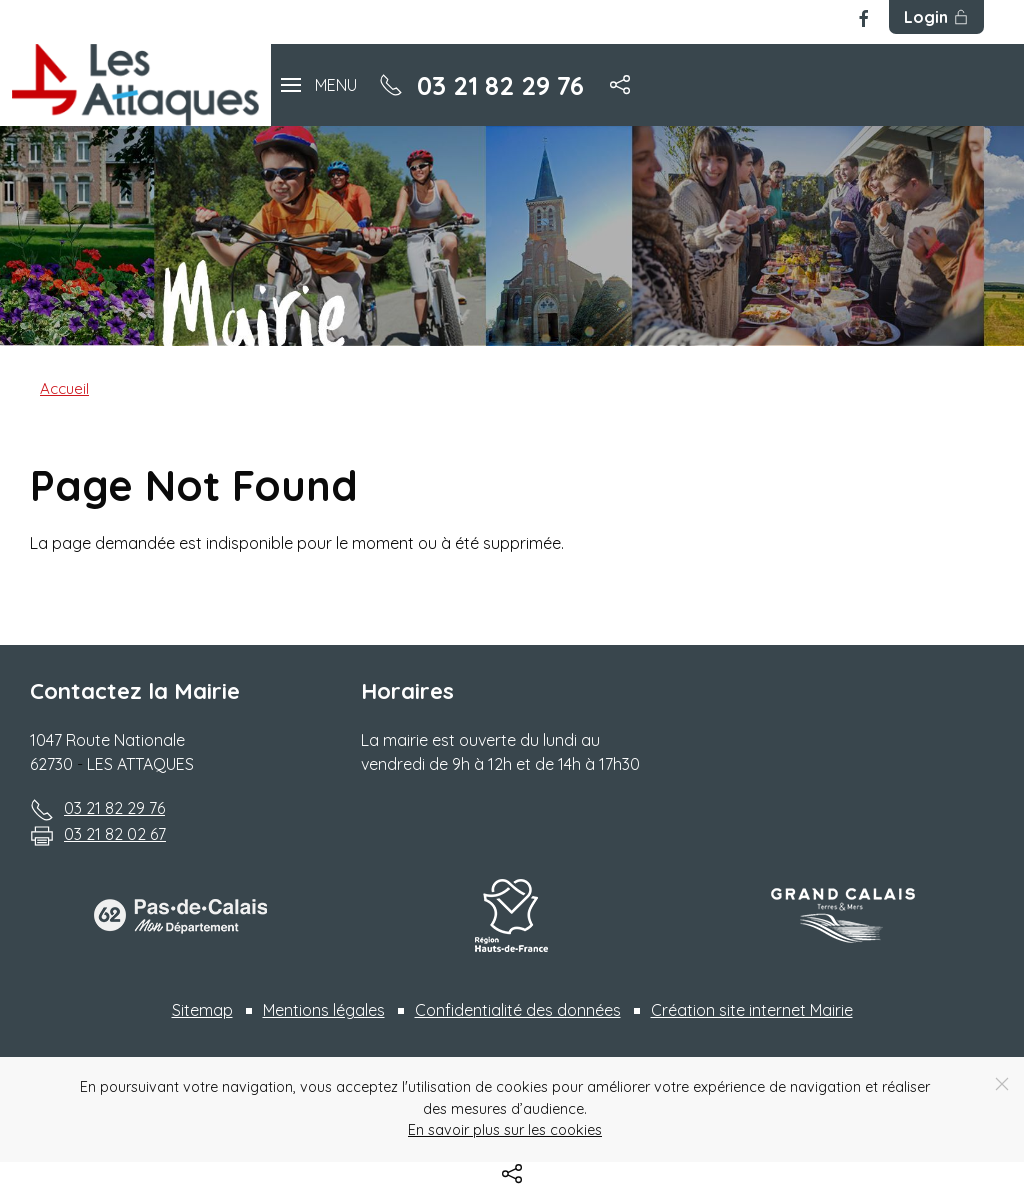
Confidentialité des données (518, 1010)
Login (936, 17)
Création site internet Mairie (752, 1010)
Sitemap (202, 1010)
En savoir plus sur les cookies (505, 1130)
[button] (319, 84)
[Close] (1002, 1084)
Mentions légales (324, 1010)
